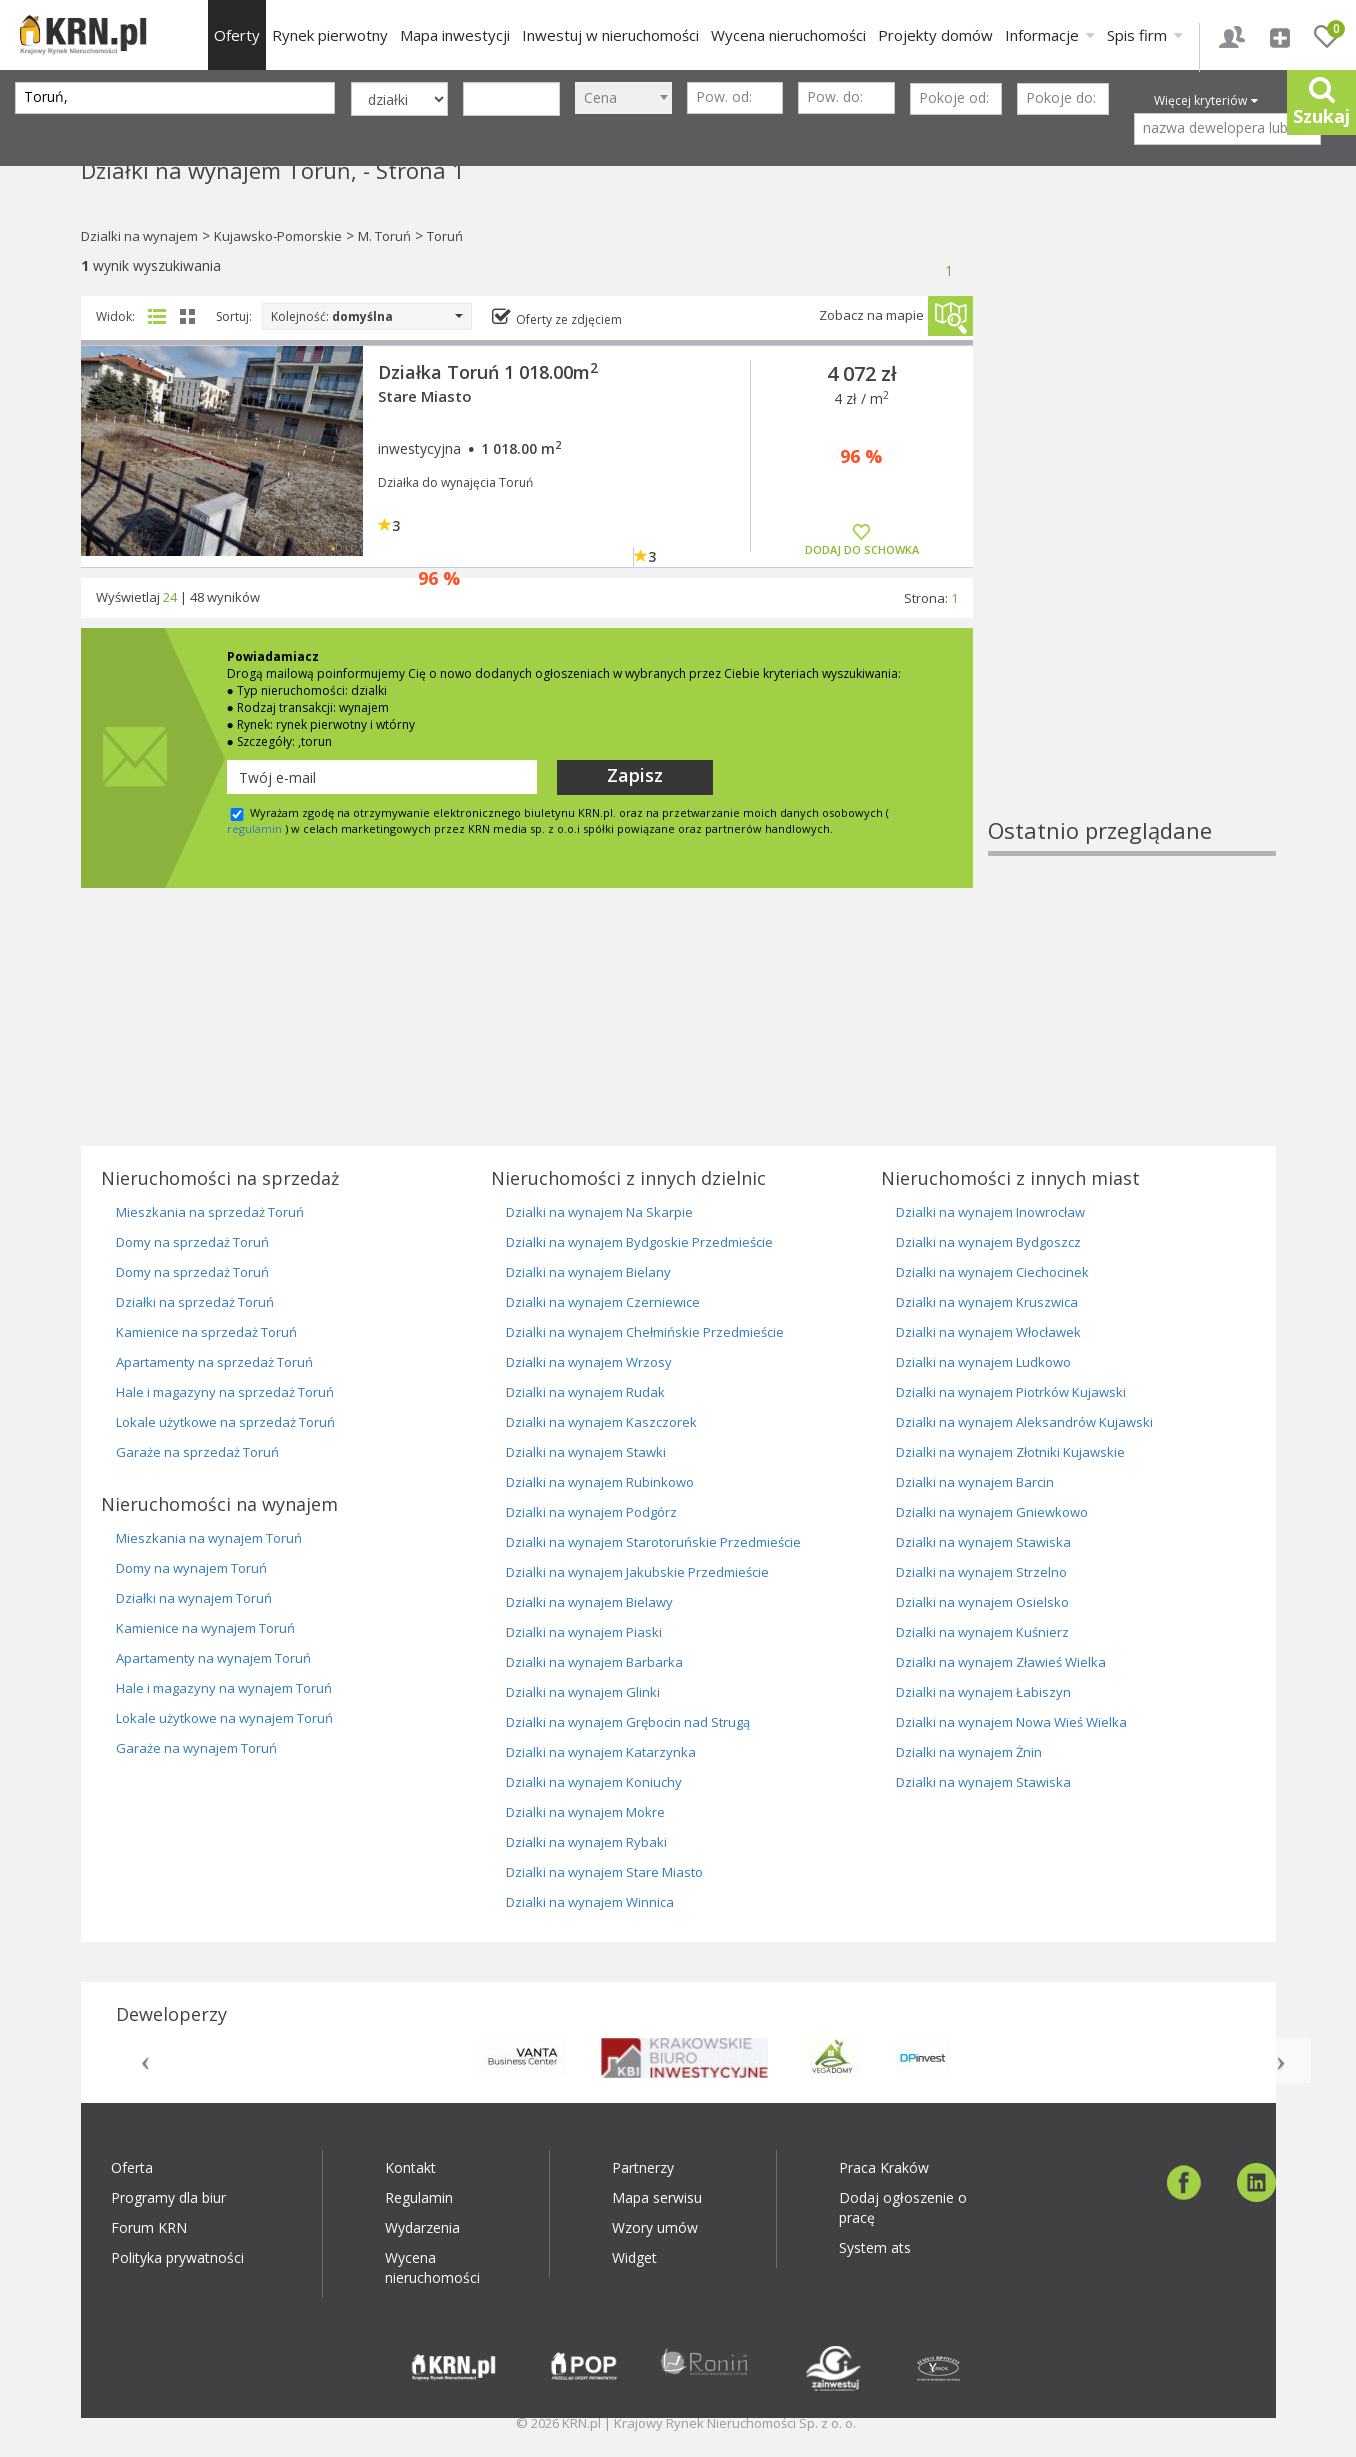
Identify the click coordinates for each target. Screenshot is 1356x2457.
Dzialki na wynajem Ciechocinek (992, 1272)
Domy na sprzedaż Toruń (192, 1242)
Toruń (445, 236)
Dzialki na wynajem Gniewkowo (992, 1512)
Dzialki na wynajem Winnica (590, 1902)
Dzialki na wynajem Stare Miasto (604, 1872)
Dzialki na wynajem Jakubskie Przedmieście (637, 1572)
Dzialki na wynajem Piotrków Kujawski (1011, 1392)
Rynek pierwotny (330, 35)
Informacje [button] (1050, 35)
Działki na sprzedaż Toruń (195, 1302)
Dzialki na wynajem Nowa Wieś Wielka (1011, 1722)
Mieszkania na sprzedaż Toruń (210, 1212)
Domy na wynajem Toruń (191, 1568)
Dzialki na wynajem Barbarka (594, 1662)
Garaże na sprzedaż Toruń (197, 1452)
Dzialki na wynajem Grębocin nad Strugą (628, 1722)
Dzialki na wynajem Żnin (969, 1752)
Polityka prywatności (177, 2257)
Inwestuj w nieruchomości (610, 35)
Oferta (132, 2167)
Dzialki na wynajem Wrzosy (589, 1362)
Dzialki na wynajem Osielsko (982, 1602)
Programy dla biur (168, 2197)
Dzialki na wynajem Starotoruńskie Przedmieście (653, 1542)
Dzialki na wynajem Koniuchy (594, 1782)
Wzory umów (655, 2227)
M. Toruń (384, 236)
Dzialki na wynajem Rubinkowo (600, 1482)
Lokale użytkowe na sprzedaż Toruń (225, 1422)
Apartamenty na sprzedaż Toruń (214, 1362)
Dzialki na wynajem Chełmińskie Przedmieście (645, 1332)
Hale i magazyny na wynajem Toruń (224, 1688)
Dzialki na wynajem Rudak (585, 1392)
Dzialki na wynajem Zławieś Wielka (1001, 1662)
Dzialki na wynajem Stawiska (983, 1542)
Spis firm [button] (1145, 35)
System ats (875, 2247)
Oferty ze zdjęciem (569, 319)
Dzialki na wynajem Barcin (975, 1482)
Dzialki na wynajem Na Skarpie (599, 1212)
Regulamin (419, 2197)
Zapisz (635, 775)
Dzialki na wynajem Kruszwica (987, 1302)
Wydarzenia (422, 2227)
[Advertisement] (1132, 515)
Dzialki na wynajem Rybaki (586, 1842)
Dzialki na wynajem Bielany (588, 1272)
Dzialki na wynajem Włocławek (988, 1332)
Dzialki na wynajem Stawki (586, 1452)
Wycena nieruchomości (788, 35)
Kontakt (410, 2167)
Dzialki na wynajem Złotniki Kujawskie (1010, 1452)
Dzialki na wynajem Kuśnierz (982, 1632)
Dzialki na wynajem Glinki (583, 1692)
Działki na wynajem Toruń (194, 1598)
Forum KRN (149, 2227)
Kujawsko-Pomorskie (278, 236)
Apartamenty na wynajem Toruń (213, 1658)
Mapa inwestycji (455, 35)
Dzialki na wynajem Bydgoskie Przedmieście (639, 1242)
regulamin (254, 828)
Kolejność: (367, 316)
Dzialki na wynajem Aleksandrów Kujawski (1024, 1422)
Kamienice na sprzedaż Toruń (206, 1332)
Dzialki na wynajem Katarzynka (601, 1752)
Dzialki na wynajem (139, 236)
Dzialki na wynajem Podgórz (591, 1512)
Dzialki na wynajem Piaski (584, 1632)
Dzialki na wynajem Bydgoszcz (988, 1242)
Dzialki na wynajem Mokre (585, 1812)
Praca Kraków (884, 2167)
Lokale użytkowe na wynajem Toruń (224, 1718)
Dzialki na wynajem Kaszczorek (601, 1422)
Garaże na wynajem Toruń (196, 1748)
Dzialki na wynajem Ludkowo (983, 1362)
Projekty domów (935, 35)
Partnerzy (643, 2167)
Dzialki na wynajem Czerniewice (603, 1302)
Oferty (237, 35)
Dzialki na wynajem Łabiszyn (983, 1692)
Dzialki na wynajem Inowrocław (990, 1212)
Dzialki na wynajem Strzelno (981, 1572)
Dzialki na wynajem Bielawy (589, 1602)
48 (197, 597)
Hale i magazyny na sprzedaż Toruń (225, 1392)
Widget (634, 2257)
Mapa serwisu (657, 2197)
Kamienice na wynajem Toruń (205, 1628)
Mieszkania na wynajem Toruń (209, 1538)
